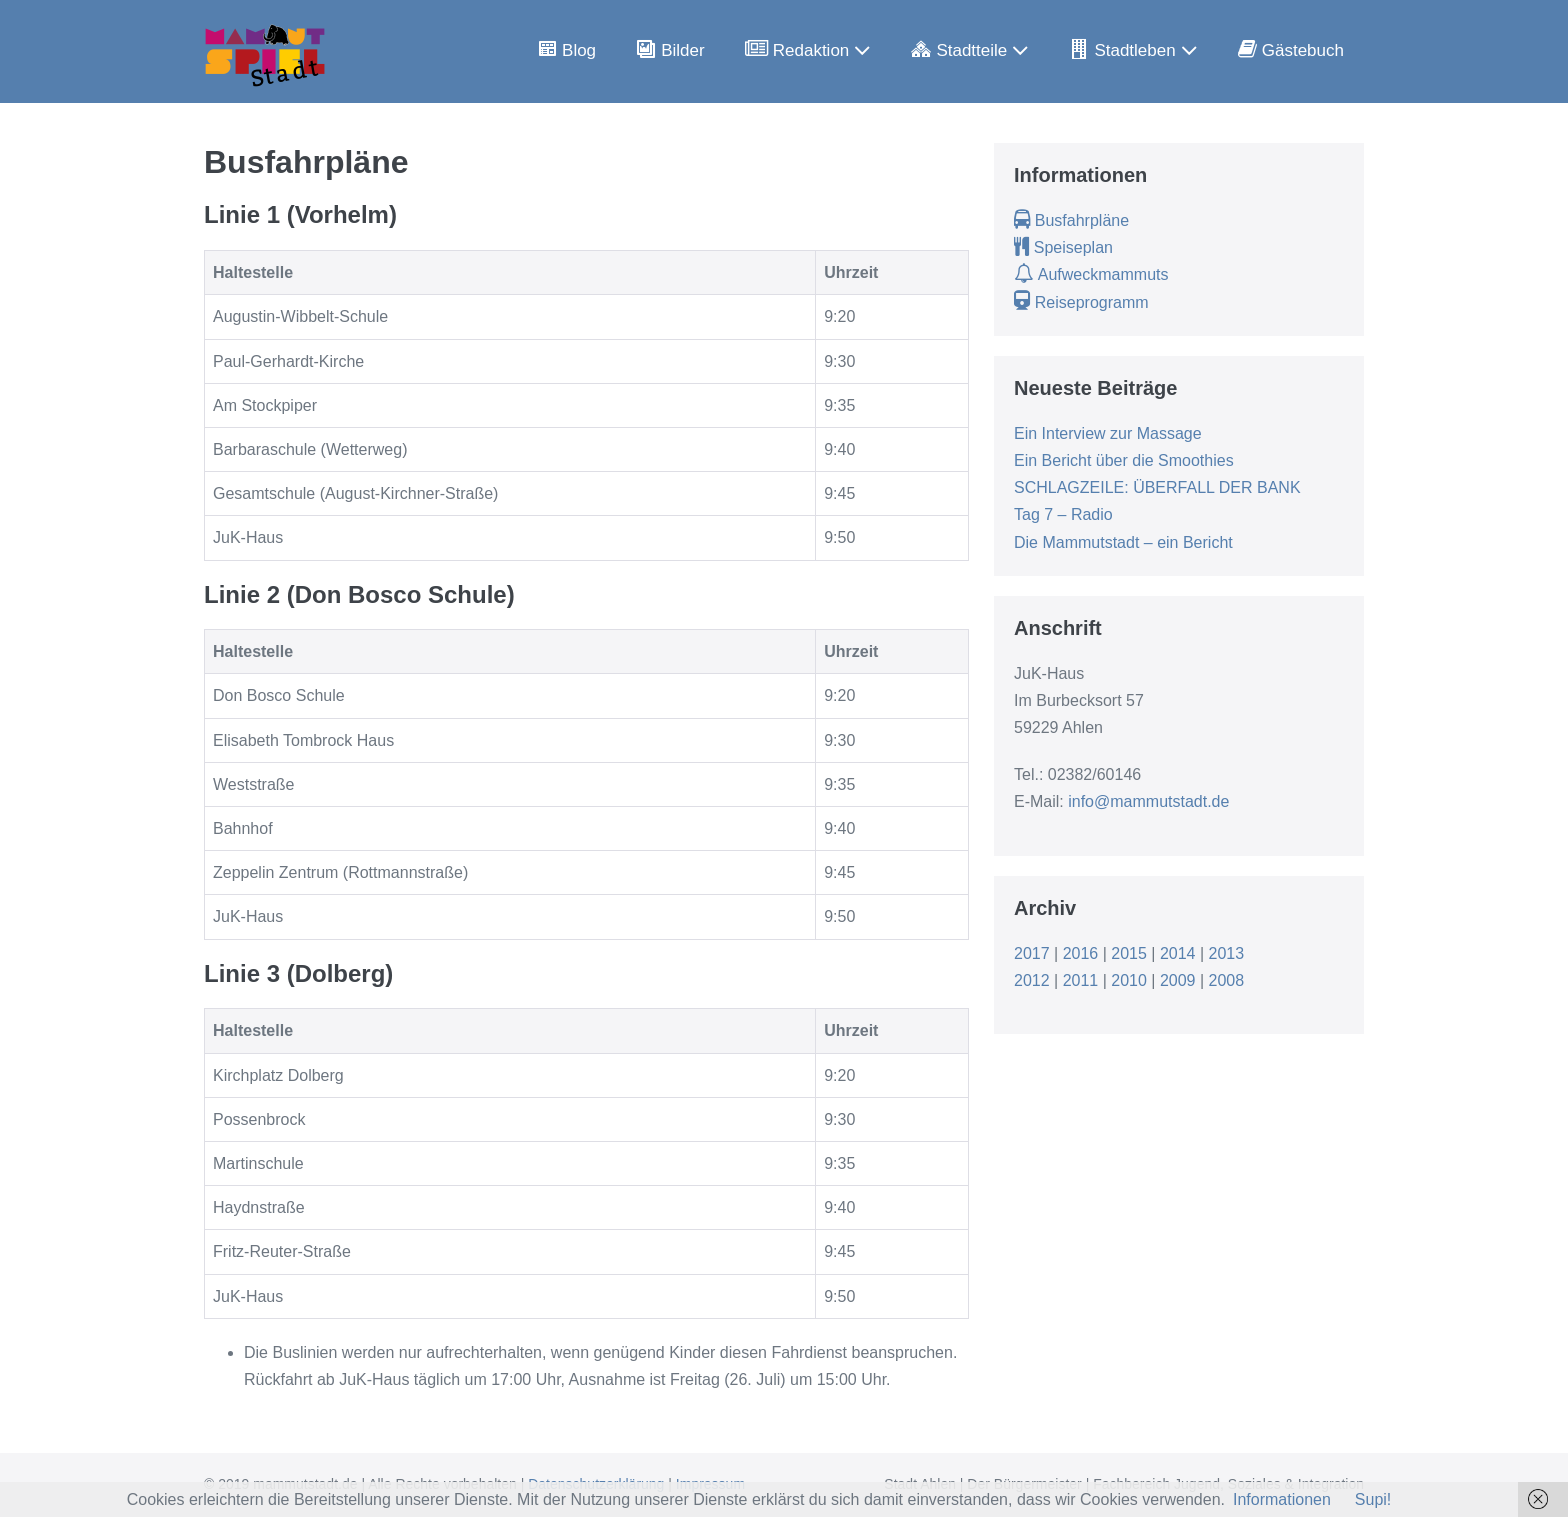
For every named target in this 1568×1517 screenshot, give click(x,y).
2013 (1227, 953)
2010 (1129, 980)
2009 (1178, 980)
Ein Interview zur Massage (1108, 433)
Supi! (1373, 1499)
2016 (1081, 953)
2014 (1178, 953)
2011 (1081, 980)
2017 (1032, 953)
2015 (1129, 953)
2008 (1227, 980)
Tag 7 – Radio (1063, 514)
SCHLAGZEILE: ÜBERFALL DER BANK (1157, 487)
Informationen (1282, 1499)
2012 (1032, 980)
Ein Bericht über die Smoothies (1124, 460)
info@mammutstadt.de (1148, 801)
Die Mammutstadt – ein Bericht (1123, 542)
